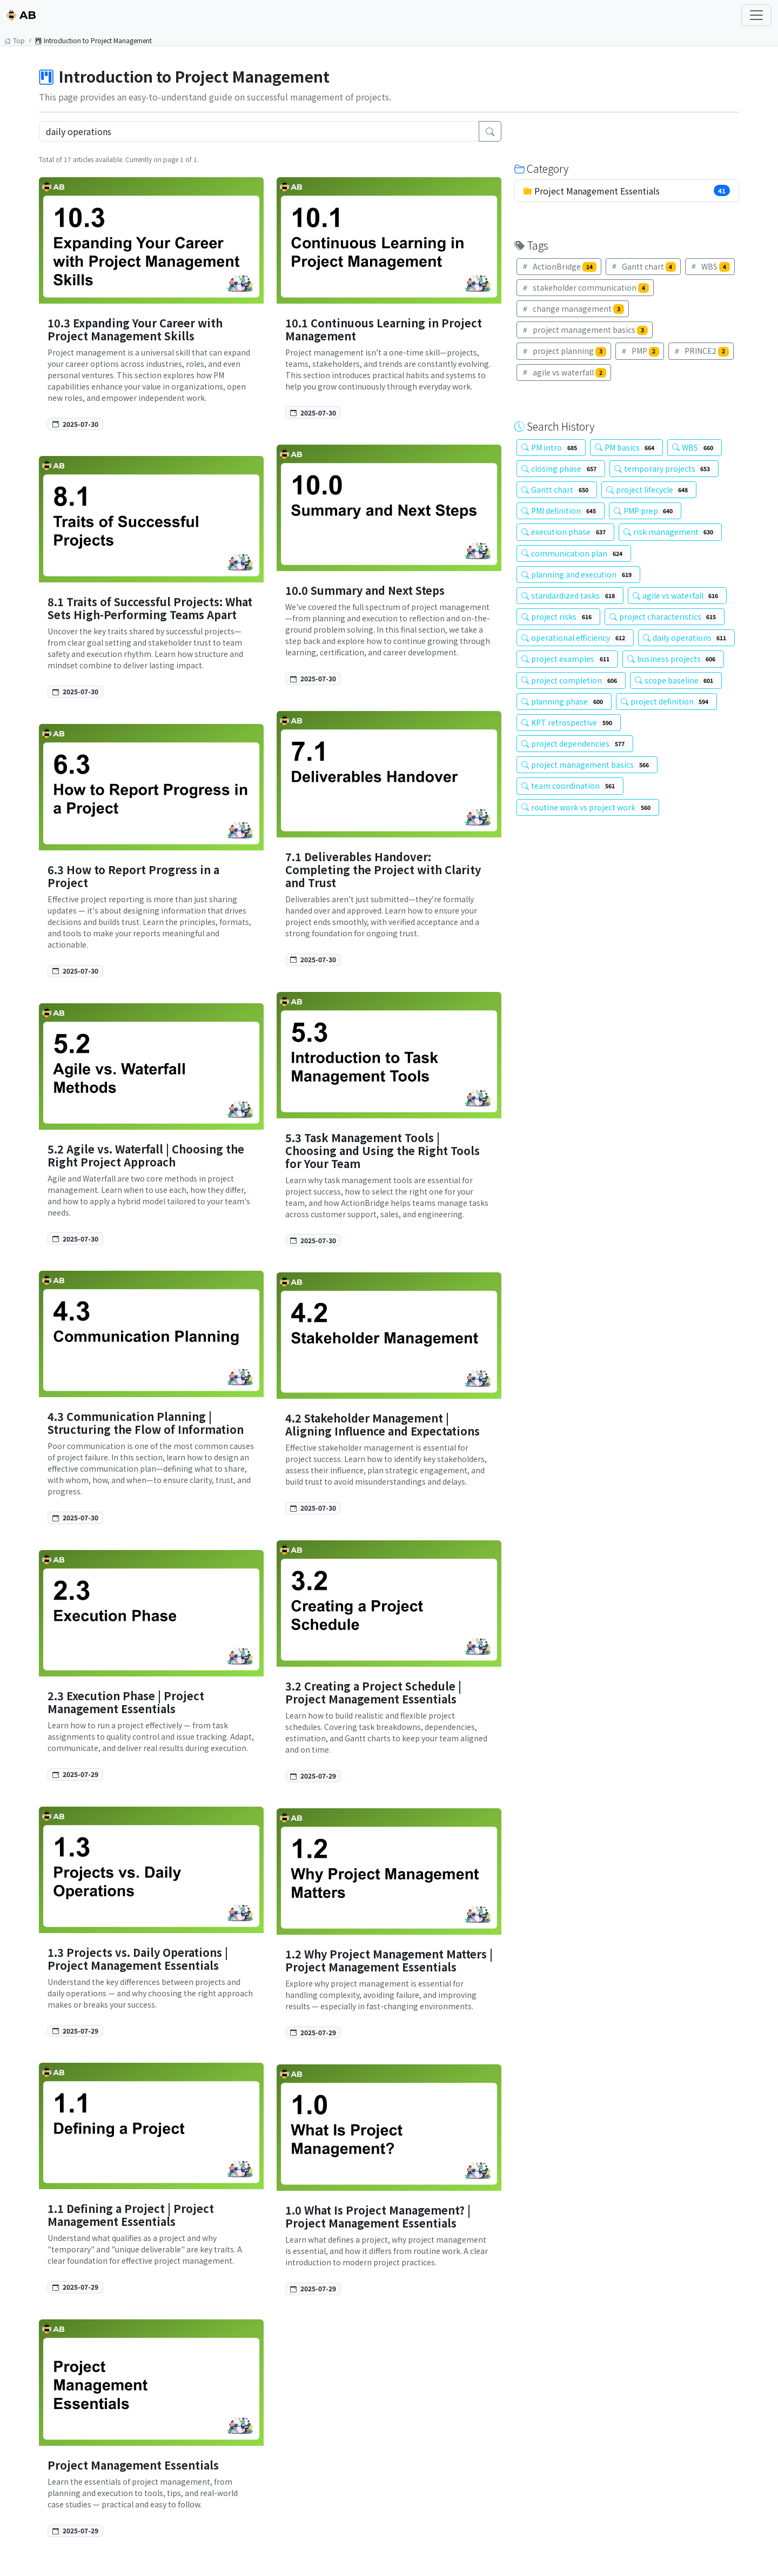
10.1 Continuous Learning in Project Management (383, 329)
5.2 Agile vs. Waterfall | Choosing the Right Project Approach (146, 1155)
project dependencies (574, 743)
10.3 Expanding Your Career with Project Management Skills (135, 329)
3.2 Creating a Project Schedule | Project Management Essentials (373, 1692)
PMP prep (645, 510)
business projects (673, 658)
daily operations (686, 637)
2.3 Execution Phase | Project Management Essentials (126, 1702)
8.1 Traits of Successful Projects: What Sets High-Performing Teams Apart (150, 608)
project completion (571, 680)
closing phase (560, 468)
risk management (670, 531)
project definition (667, 701)
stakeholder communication (585, 287)
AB (21, 15)
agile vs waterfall (563, 372)
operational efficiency (575, 637)
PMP (640, 350)
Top (14, 40)
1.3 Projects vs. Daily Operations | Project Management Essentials (138, 1958)
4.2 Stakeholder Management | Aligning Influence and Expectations (382, 1424)
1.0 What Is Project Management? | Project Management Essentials (378, 2216)
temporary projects (664, 468)
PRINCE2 (701, 350)
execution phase (565, 531)
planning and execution (578, 574)
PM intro (551, 447)
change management (572, 308)
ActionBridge (558, 266)
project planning (563, 350)
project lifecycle (649, 489)
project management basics (584, 329)
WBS (710, 266)
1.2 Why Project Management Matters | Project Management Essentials (389, 1960)
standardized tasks (570, 595)
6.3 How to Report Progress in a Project (133, 876)
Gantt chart (643, 266)
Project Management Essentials (133, 2465)
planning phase (564, 701)
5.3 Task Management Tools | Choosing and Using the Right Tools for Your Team (382, 1150)
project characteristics (664, 616)
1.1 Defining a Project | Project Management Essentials (131, 2215)
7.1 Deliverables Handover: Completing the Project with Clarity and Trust (383, 869)
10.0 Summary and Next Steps (365, 590)
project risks (558, 616)
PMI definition (560, 510)
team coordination (570, 785)
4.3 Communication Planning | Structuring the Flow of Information (146, 1422)
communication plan (573, 553)
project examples (567, 658)
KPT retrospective (568, 722)
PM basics (627, 447)
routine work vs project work (587, 807)
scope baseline (676, 680)
